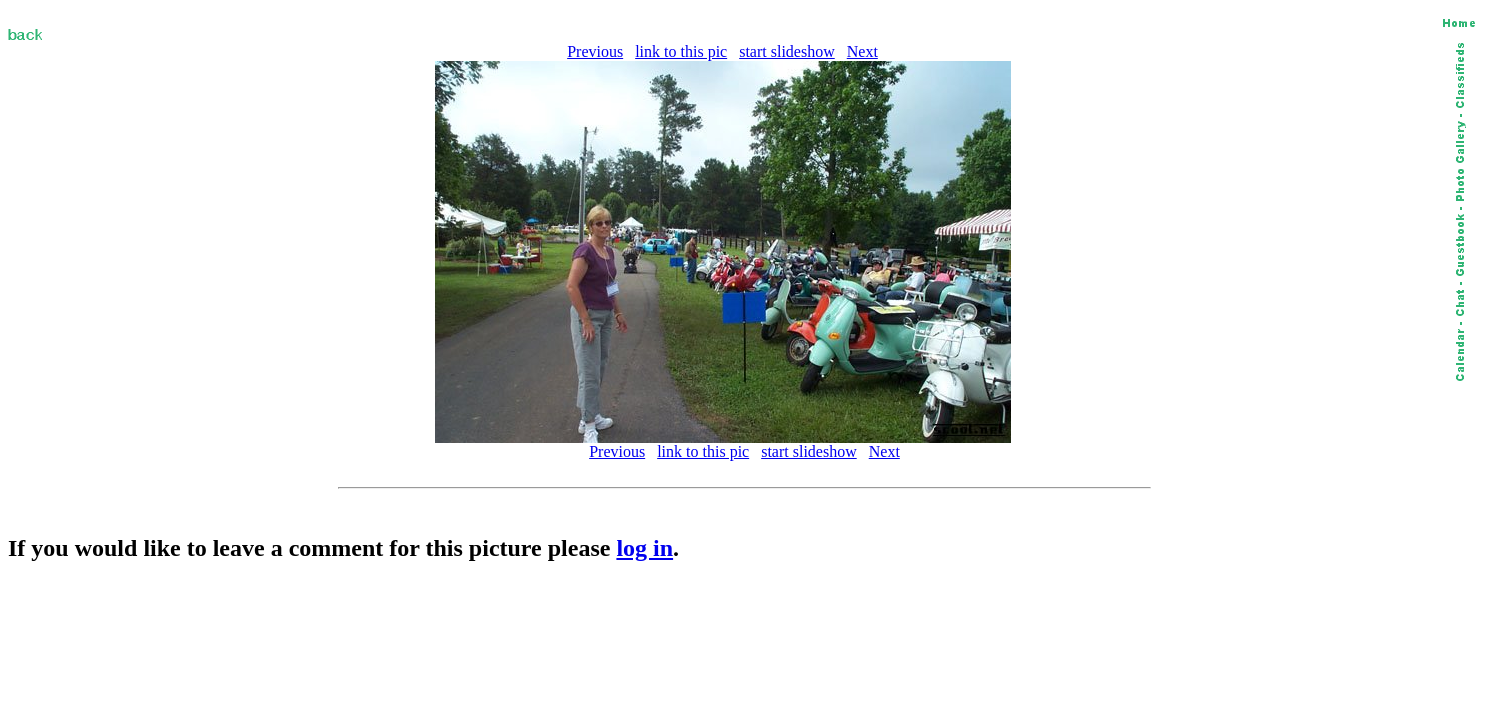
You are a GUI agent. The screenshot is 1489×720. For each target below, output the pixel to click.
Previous (595, 51)
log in (644, 548)
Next (862, 51)
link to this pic (681, 51)
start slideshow (787, 51)
